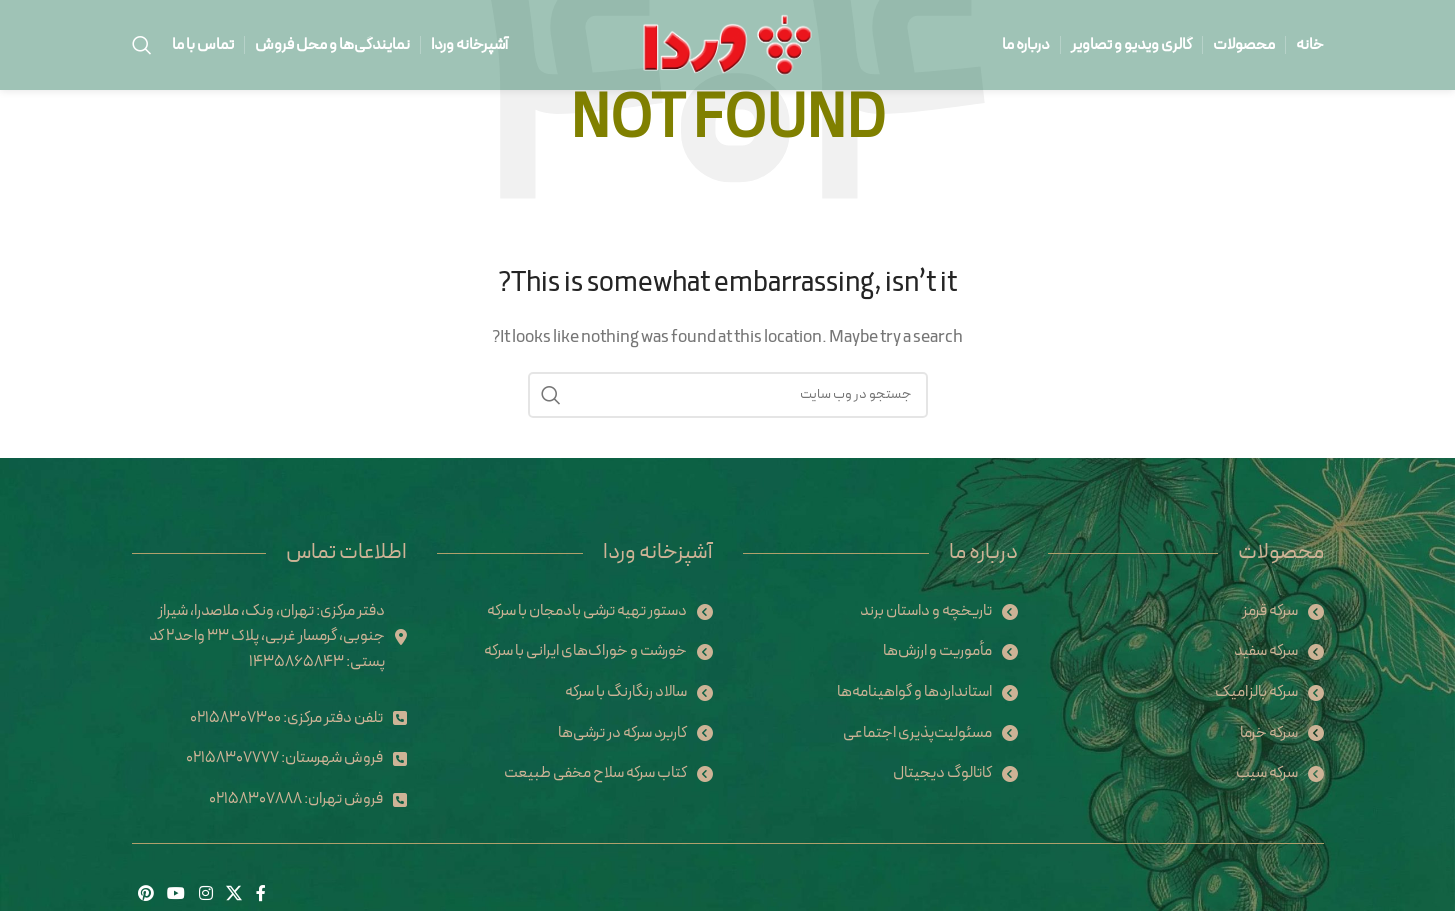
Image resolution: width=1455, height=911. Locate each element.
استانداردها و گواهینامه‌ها (914, 692)
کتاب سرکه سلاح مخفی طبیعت (595, 773)
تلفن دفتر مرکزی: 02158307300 (286, 718)
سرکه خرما (1269, 733)
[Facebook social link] (261, 894)
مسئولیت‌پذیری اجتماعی (917, 733)
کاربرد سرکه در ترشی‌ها (622, 733)
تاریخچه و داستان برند (926, 611)
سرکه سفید (1266, 651)
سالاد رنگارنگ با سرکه (626, 692)
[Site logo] (727, 44)
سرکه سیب (1267, 773)
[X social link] (233, 894)
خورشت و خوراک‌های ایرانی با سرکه (585, 651)
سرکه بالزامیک (1256, 692)
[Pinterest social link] (146, 894)
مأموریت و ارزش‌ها (937, 651)
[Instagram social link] (205, 894)
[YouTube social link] (176, 894)
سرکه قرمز (1270, 611)
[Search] (142, 45)
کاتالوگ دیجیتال (942, 773)
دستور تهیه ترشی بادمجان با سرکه (587, 611)
